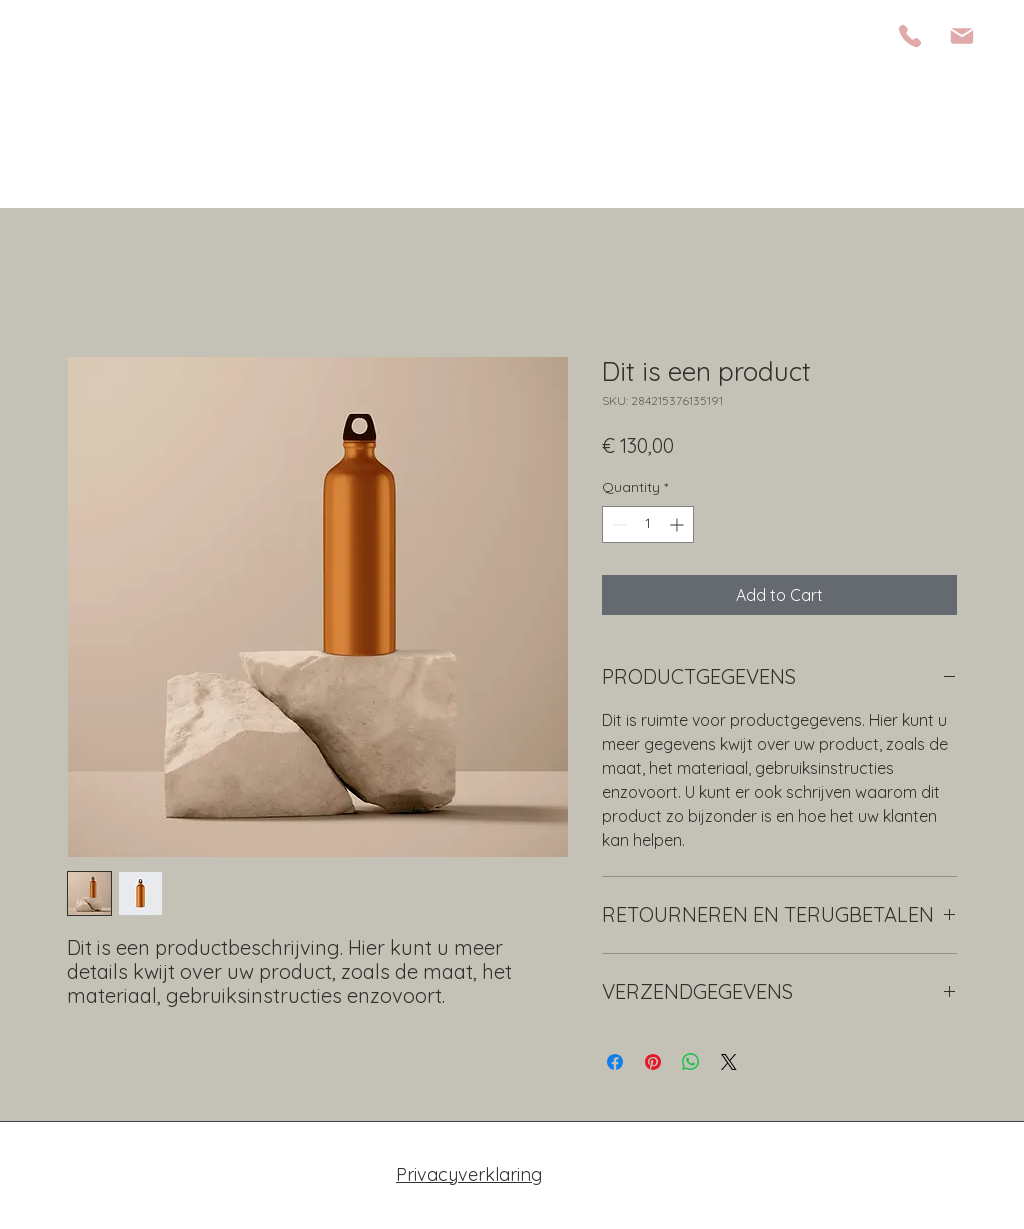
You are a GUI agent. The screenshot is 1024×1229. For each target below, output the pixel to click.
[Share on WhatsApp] (691, 1062)
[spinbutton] (648, 524)
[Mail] (962, 36)
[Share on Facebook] (615, 1062)
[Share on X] (729, 1062)
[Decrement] (617, 524)
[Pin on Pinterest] (653, 1062)
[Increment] (678, 524)
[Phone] (910, 36)
